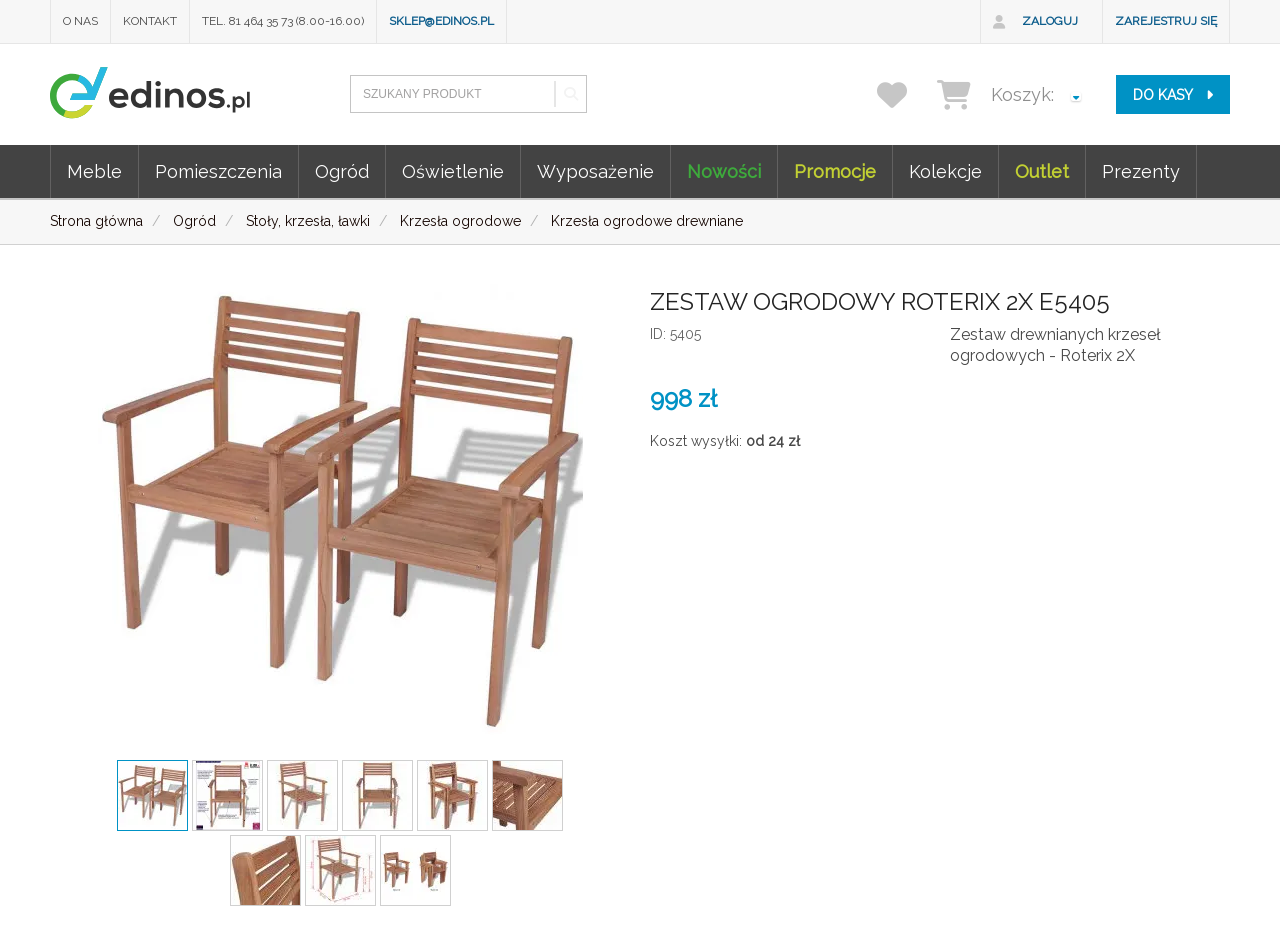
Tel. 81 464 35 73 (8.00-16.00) (283, 21)
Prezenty (1141, 171)
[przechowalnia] (904, 94)
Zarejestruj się (1166, 21)
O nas (80, 21)
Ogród (342, 171)
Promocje (835, 171)
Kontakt (150, 21)
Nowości (724, 171)
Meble (94, 171)
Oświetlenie (453, 171)
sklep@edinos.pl (441, 21)
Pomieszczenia (218, 171)
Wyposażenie (595, 171)
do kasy (1173, 95)
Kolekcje (945, 171)
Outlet (1042, 171)
